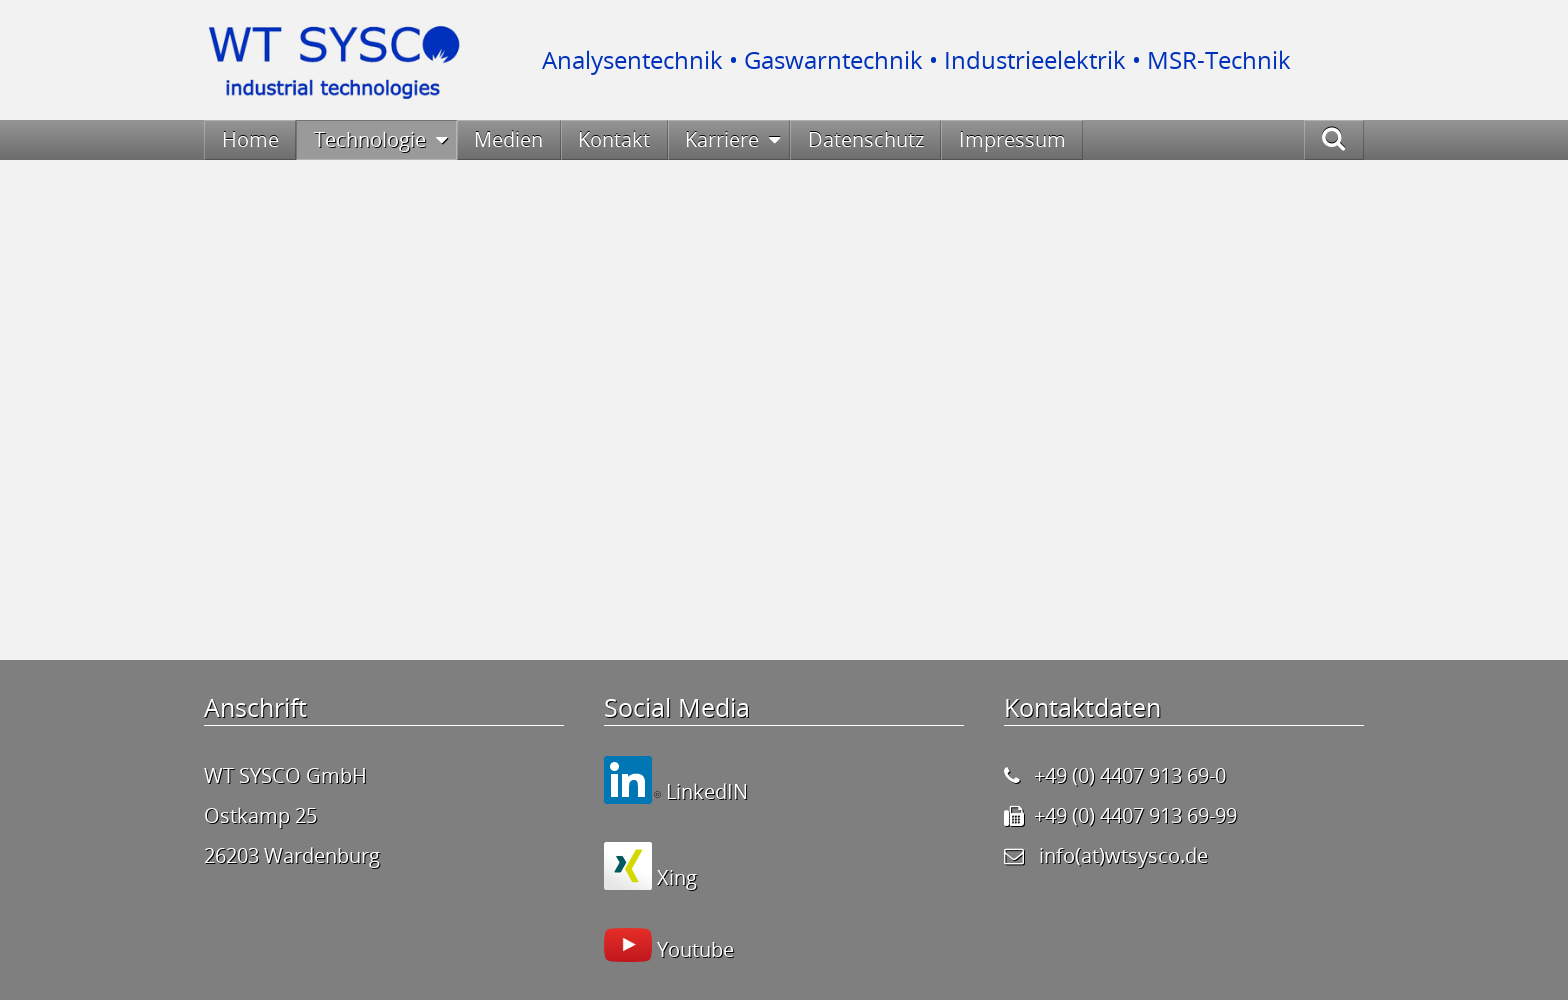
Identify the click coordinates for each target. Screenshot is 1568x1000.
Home (250, 139)
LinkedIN (704, 791)
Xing (674, 877)
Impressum (1012, 139)
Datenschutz (866, 139)
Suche (1355, 139)
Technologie (370, 139)
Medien (508, 139)
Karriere (722, 139)
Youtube (693, 949)
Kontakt (614, 139)
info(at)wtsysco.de (1123, 855)
